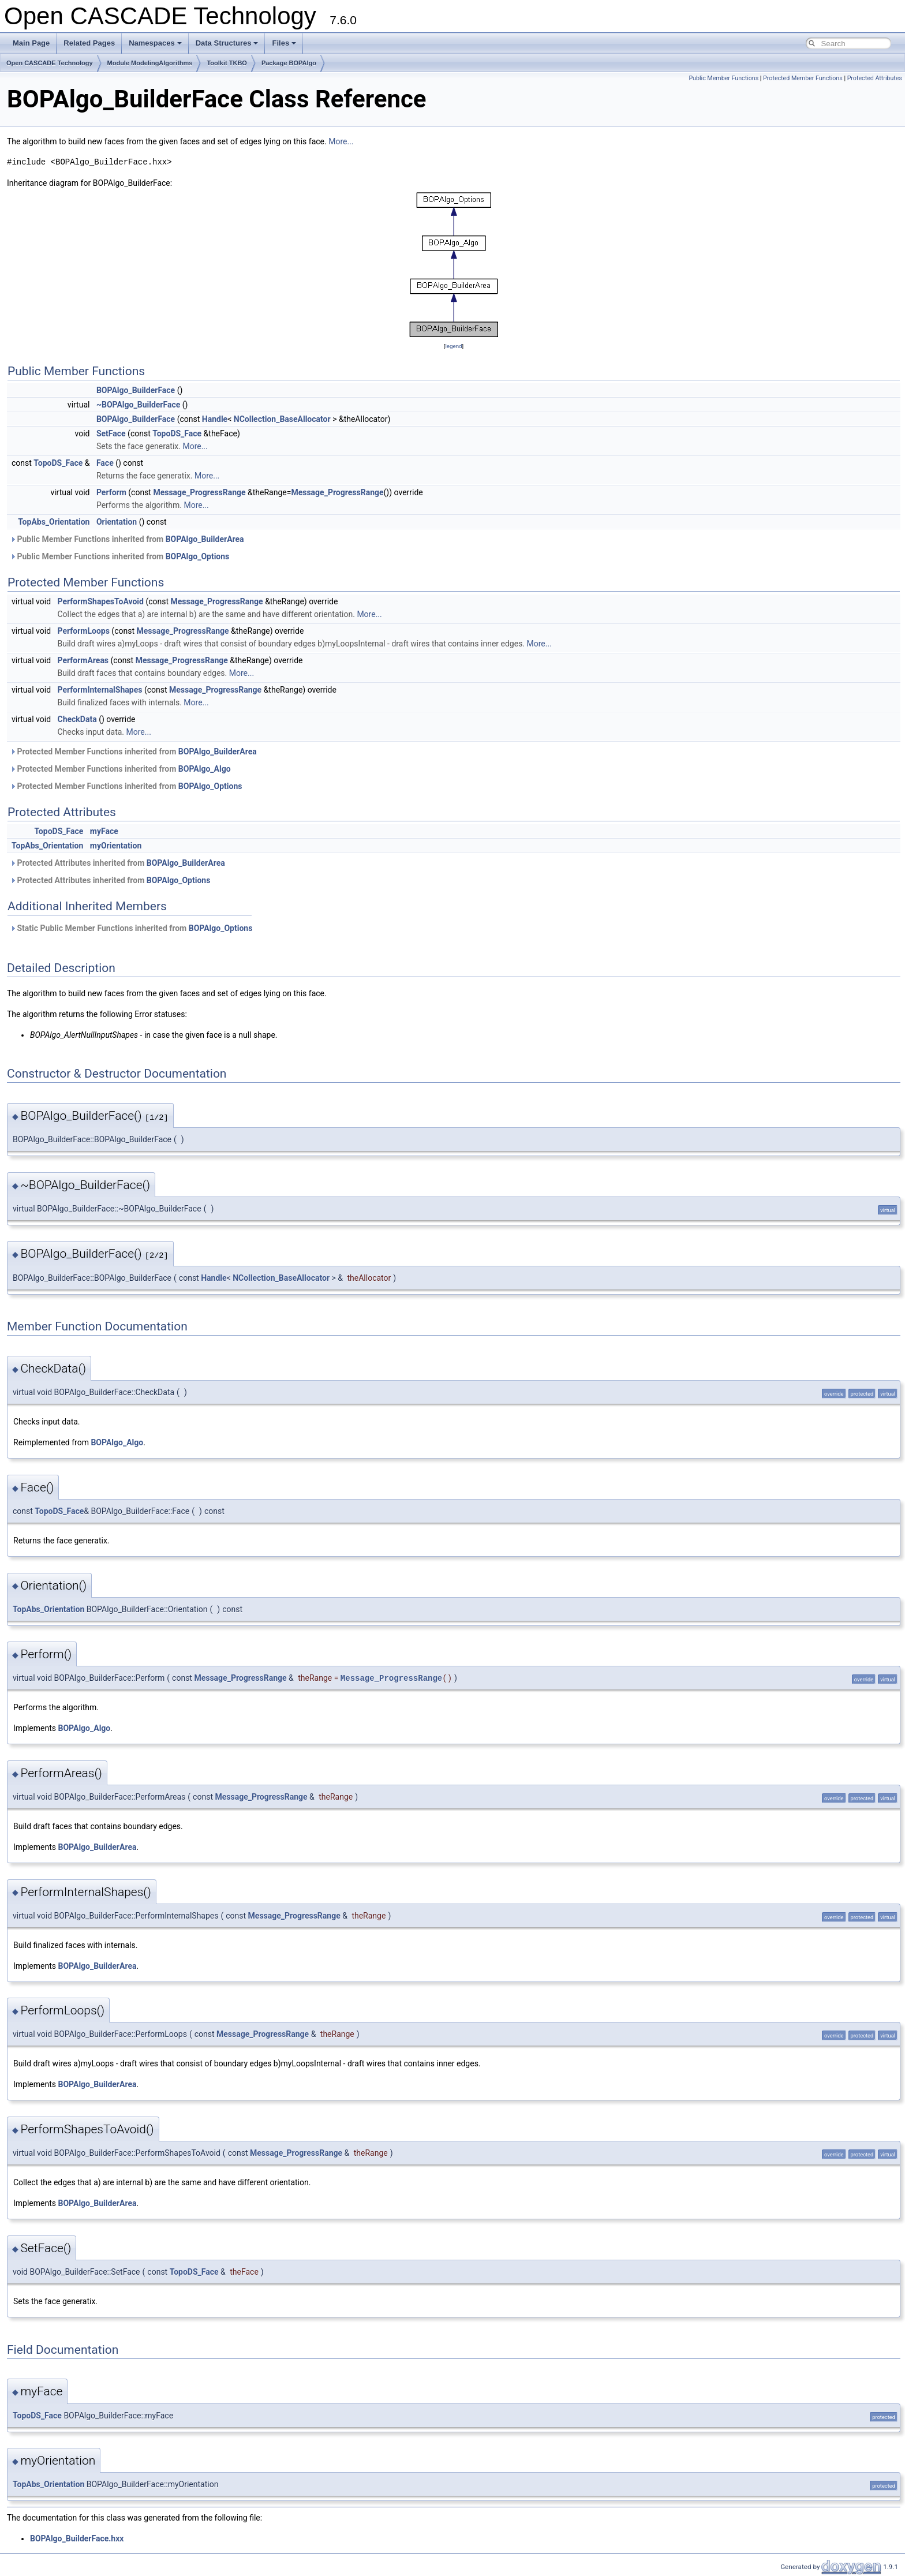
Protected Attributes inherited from (117, 863)
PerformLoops (84, 630)
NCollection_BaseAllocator (282, 419)
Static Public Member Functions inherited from (131, 928)
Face (105, 463)
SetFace (111, 433)
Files (284, 43)
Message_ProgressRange (199, 492)
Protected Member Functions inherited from (133, 751)
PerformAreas (83, 660)
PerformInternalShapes (100, 689)
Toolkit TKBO (226, 62)
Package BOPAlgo (288, 62)
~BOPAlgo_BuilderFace (138, 404)
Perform (111, 492)
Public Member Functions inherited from (127, 539)
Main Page (31, 43)
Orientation (116, 521)
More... (340, 141)
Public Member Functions (723, 78)
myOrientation (116, 845)
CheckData (77, 719)
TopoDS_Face (176, 433)
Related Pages (89, 43)
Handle (214, 419)
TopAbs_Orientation (53, 521)
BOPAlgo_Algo (204, 768)
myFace (104, 831)
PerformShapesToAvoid (101, 601)
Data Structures (227, 43)
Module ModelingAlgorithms (150, 62)
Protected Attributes (874, 78)
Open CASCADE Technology (49, 62)
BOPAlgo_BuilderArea (205, 539)
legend (453, 346)
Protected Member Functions (803, 78)
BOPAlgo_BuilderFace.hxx (77, 2538)
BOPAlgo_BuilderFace (135, 390)
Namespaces (155, 43)
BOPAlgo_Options (198, 556)
